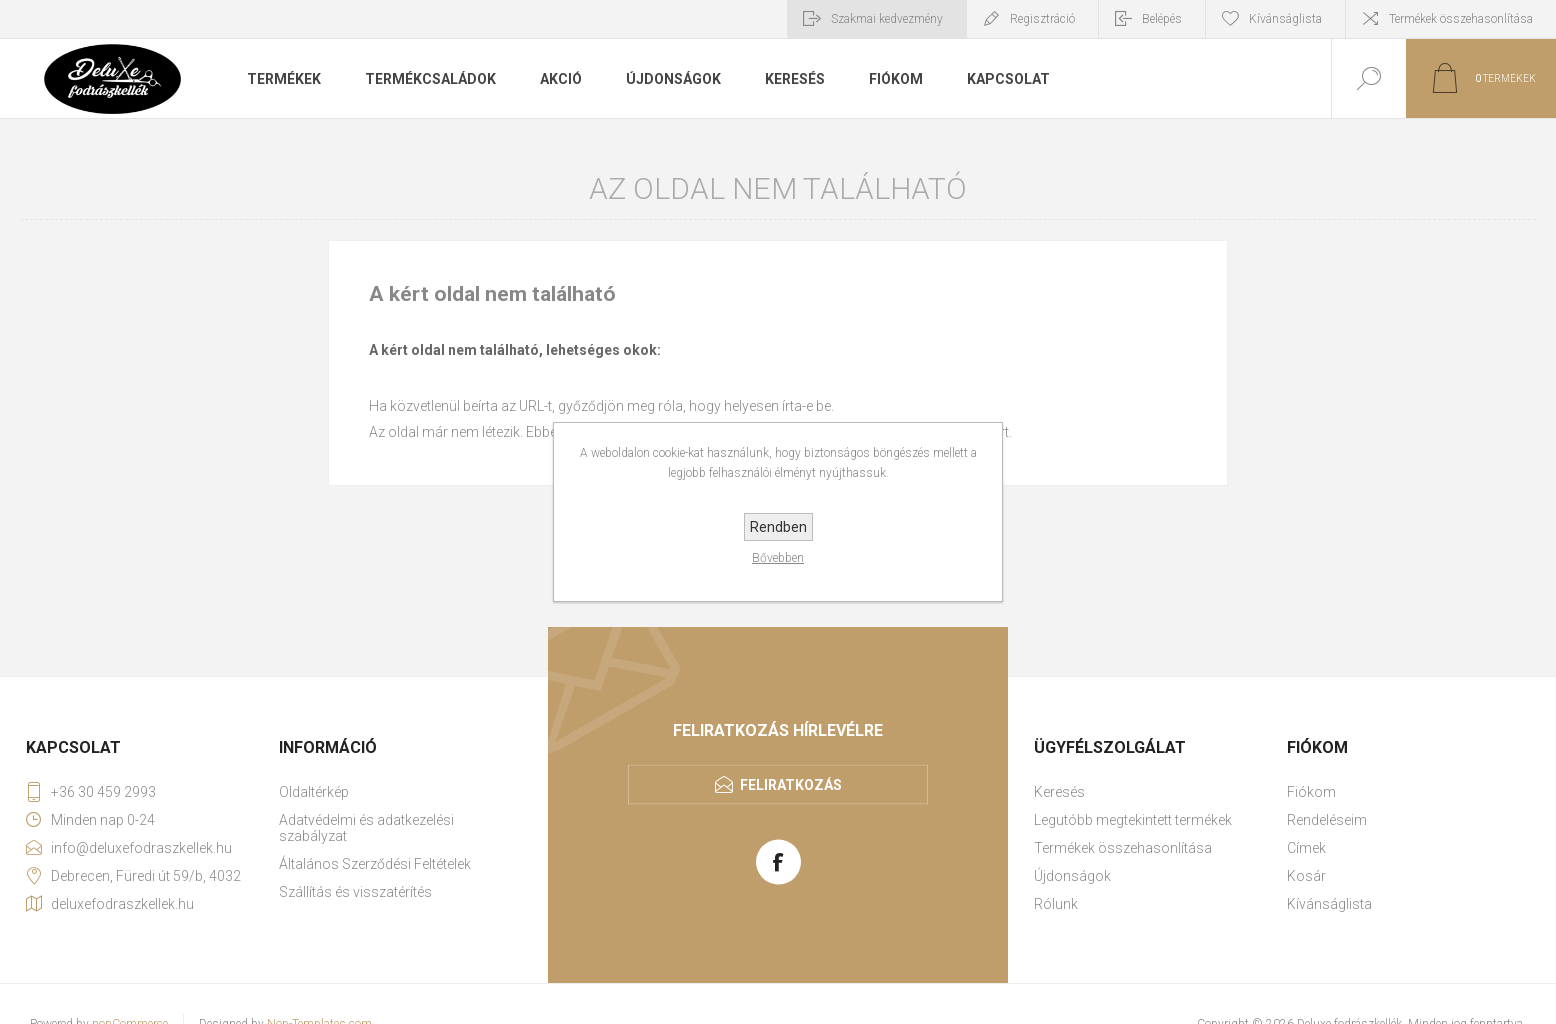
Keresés (1059, 792)
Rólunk (1056, 904)
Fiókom (1311, 792)
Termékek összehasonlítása (1461, 19)
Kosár (1306, 876)
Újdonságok (1072, 876)
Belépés (1162, 19)
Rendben (778, 527)
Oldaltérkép (314, 792)
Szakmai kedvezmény (887, 19)
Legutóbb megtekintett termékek (1133, 820)
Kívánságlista (1329, 904)
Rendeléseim (1327, 820)
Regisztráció (1042, 19)
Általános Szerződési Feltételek (375, 864)
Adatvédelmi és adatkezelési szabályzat (366, 828)
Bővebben (778, 558)
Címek (1306, 848)
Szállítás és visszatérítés (355, 892)
